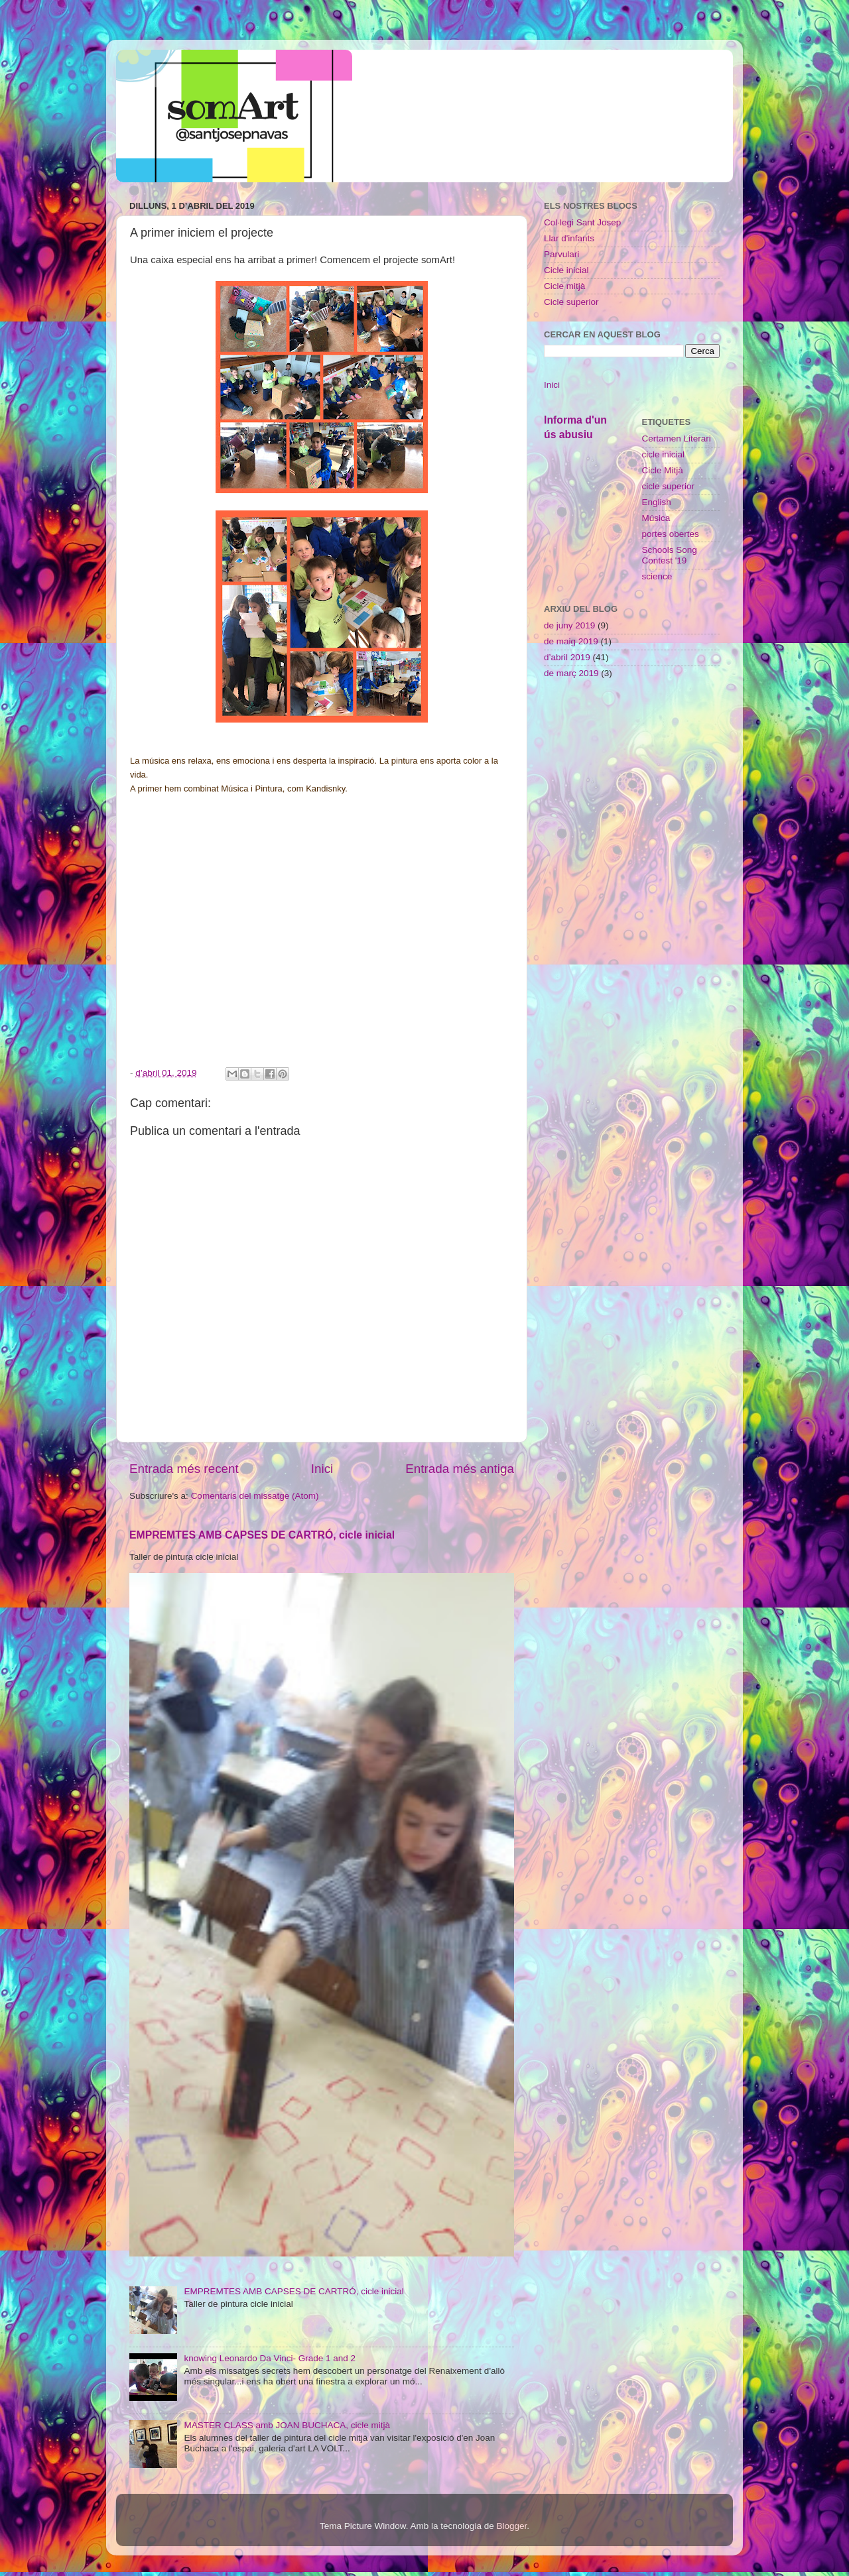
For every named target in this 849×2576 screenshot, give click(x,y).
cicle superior (668, 486)
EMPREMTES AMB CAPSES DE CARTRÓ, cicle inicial (262, 1535)
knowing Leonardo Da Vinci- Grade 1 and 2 (270, 2358)
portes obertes (670, 534)
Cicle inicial (566, 270)
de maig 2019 (571, 641)
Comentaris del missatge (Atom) (255, 1496)
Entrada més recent (184, 1469)
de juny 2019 (569, 625)
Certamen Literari (676, 438)
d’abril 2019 (567, 657)
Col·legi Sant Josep (582, 222)
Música (656, 518)
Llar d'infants (569, 238)
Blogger (511, 2526)
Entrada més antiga (459, 1469)
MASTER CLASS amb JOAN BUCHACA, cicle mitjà (287, 2425)
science (657, 576)
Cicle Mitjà (662, 470)
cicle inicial (663, 454)
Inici (322, 1469)
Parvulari (561, 254)
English (656, 502)
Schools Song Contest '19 (669, 555)
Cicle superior (571, 302)
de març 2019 (571, 673)
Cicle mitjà (564, 286)
